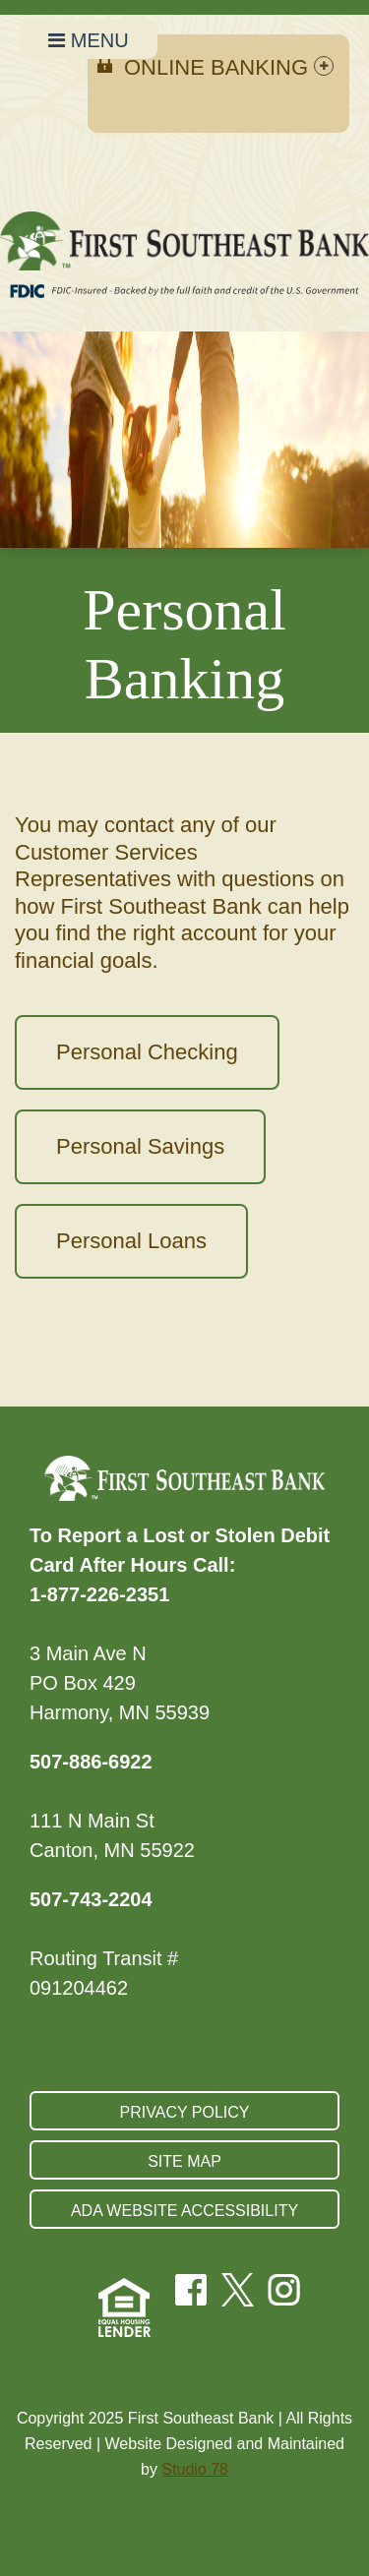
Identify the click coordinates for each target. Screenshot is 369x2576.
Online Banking (229, 67)
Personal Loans (131, 1240)
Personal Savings (140, 1146)
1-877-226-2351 (99, 1594)
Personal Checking (147, 1052)
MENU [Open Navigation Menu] (88, 40)
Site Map (184, 2161)
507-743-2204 (91, 1899)
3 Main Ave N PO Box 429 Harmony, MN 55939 (120, 1683)
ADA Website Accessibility (184, 2210)
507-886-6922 (91, 1761)
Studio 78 (194, 2469)
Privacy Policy (185, 2112)
